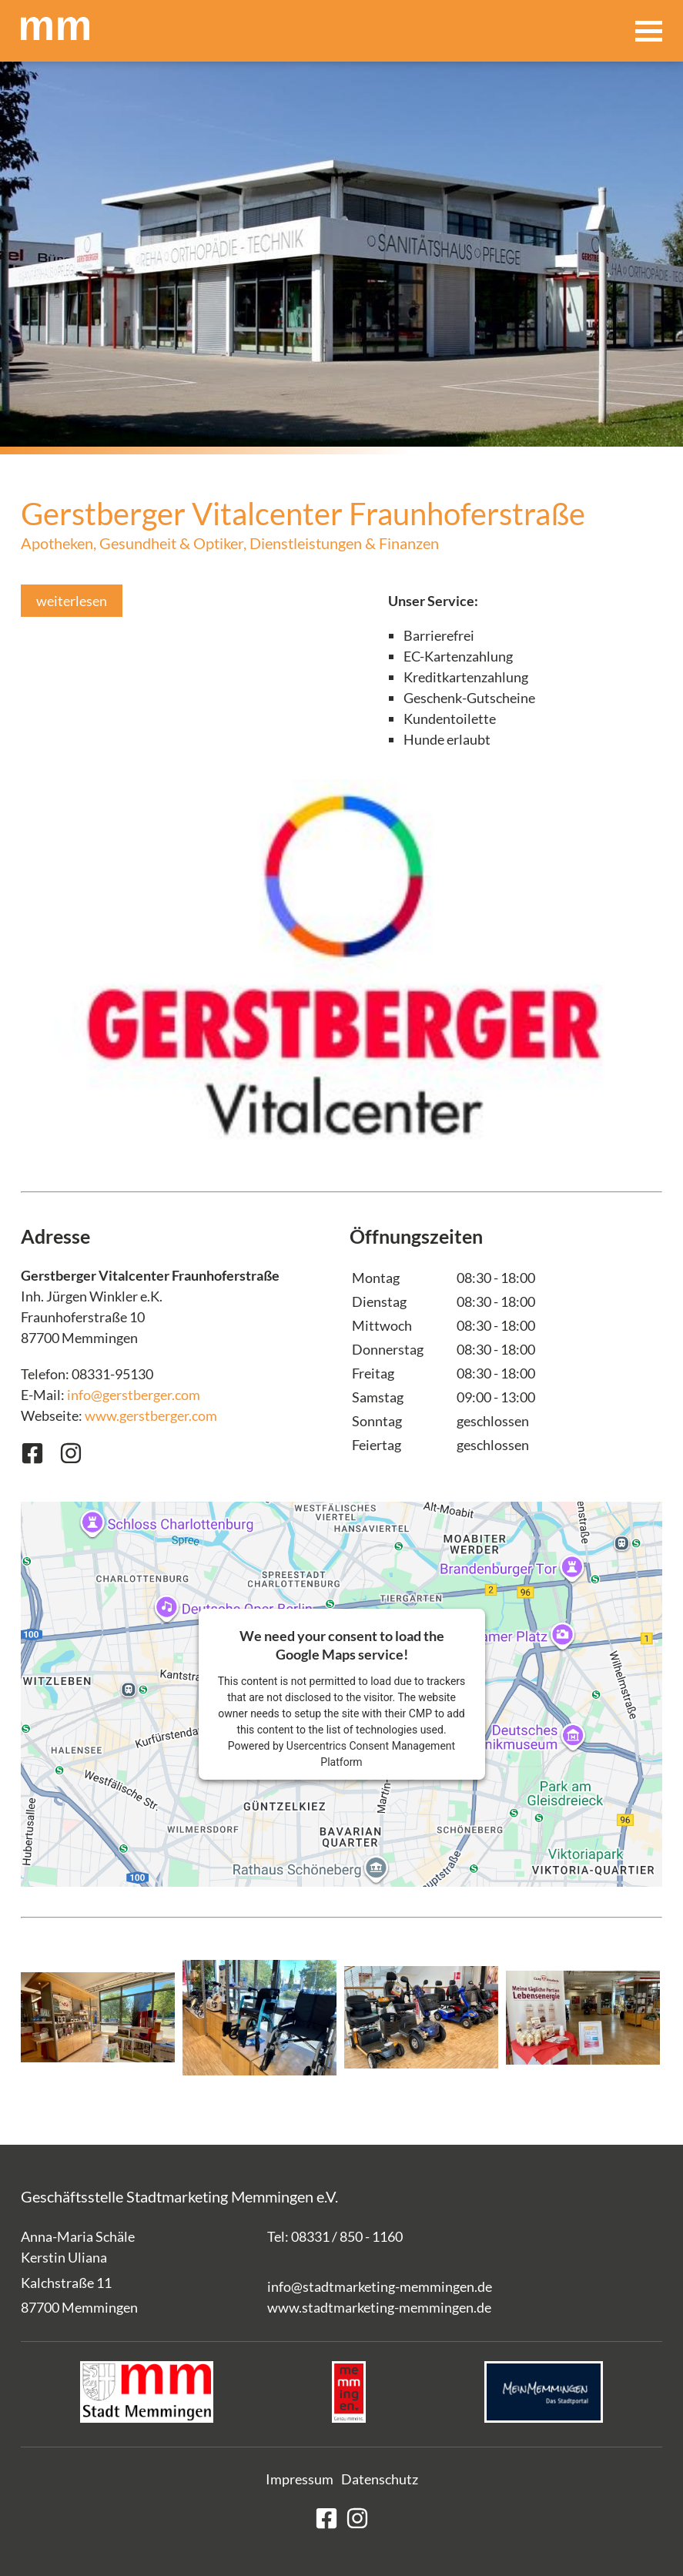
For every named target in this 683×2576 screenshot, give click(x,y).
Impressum (299, 2478)
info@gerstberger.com (133, 1394)
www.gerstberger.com (151, 1415)
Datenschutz (379, 2478)
